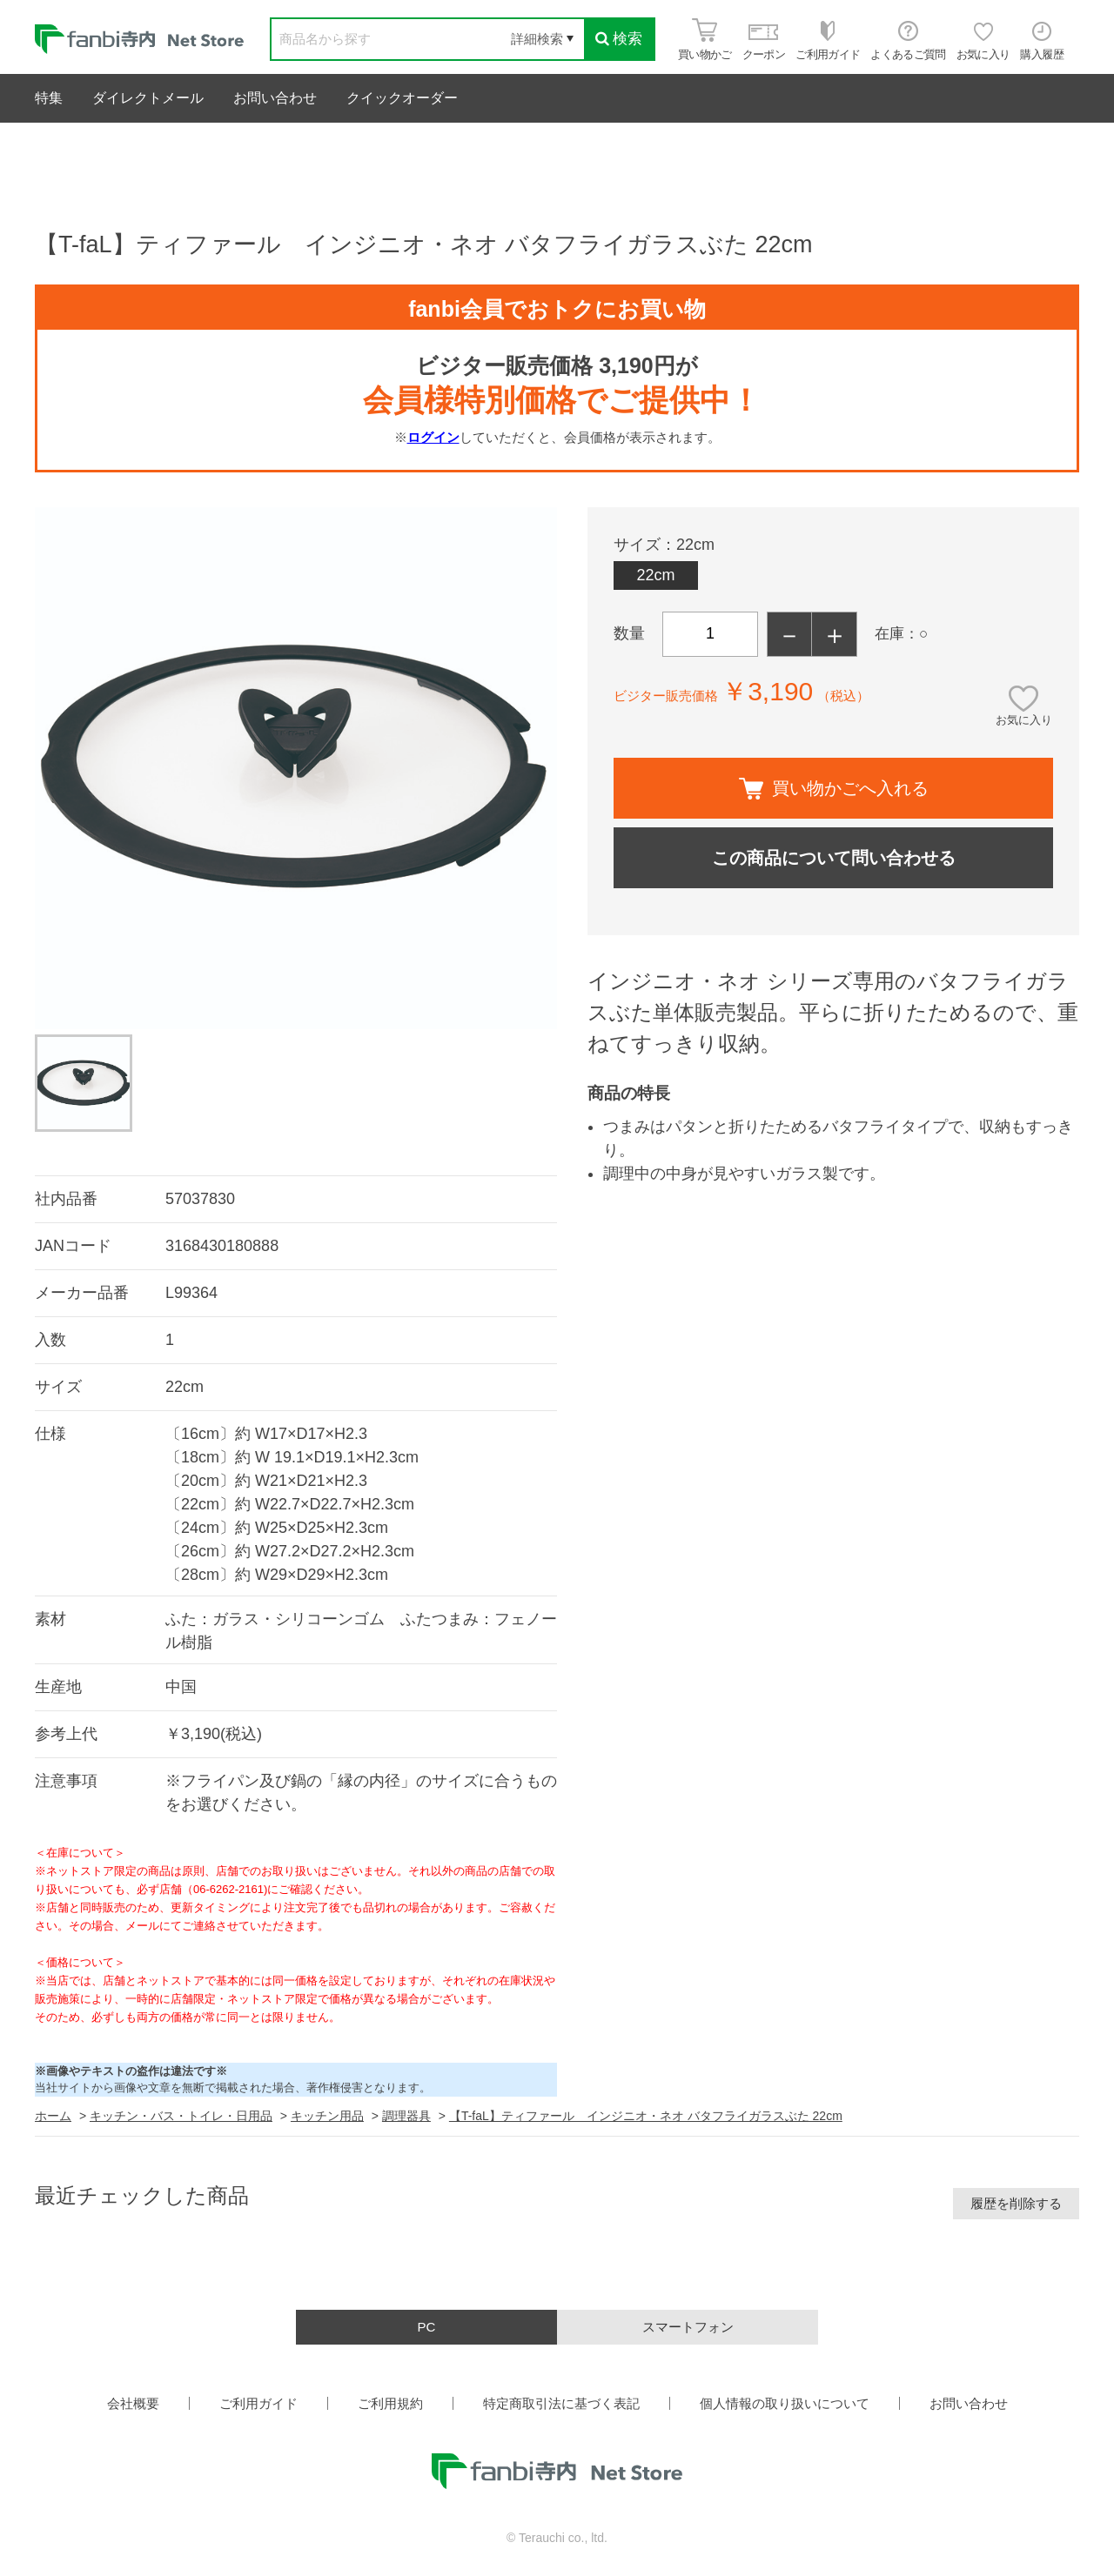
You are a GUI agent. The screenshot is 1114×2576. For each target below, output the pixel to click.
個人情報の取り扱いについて (784, 2403)
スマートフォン (688, 2326)
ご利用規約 (390, 2403)
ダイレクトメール (148, 97)
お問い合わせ (275, 97)
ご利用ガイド (258, 2403)
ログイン (433, 437)
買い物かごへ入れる (834, 789)
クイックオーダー (402, 97)
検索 (618, 38)
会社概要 (133, 2403)
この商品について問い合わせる (834, 857)
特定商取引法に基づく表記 (561, 2403)
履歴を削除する (1016, 2203)
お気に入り (1024, 719)
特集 (49, 97)
